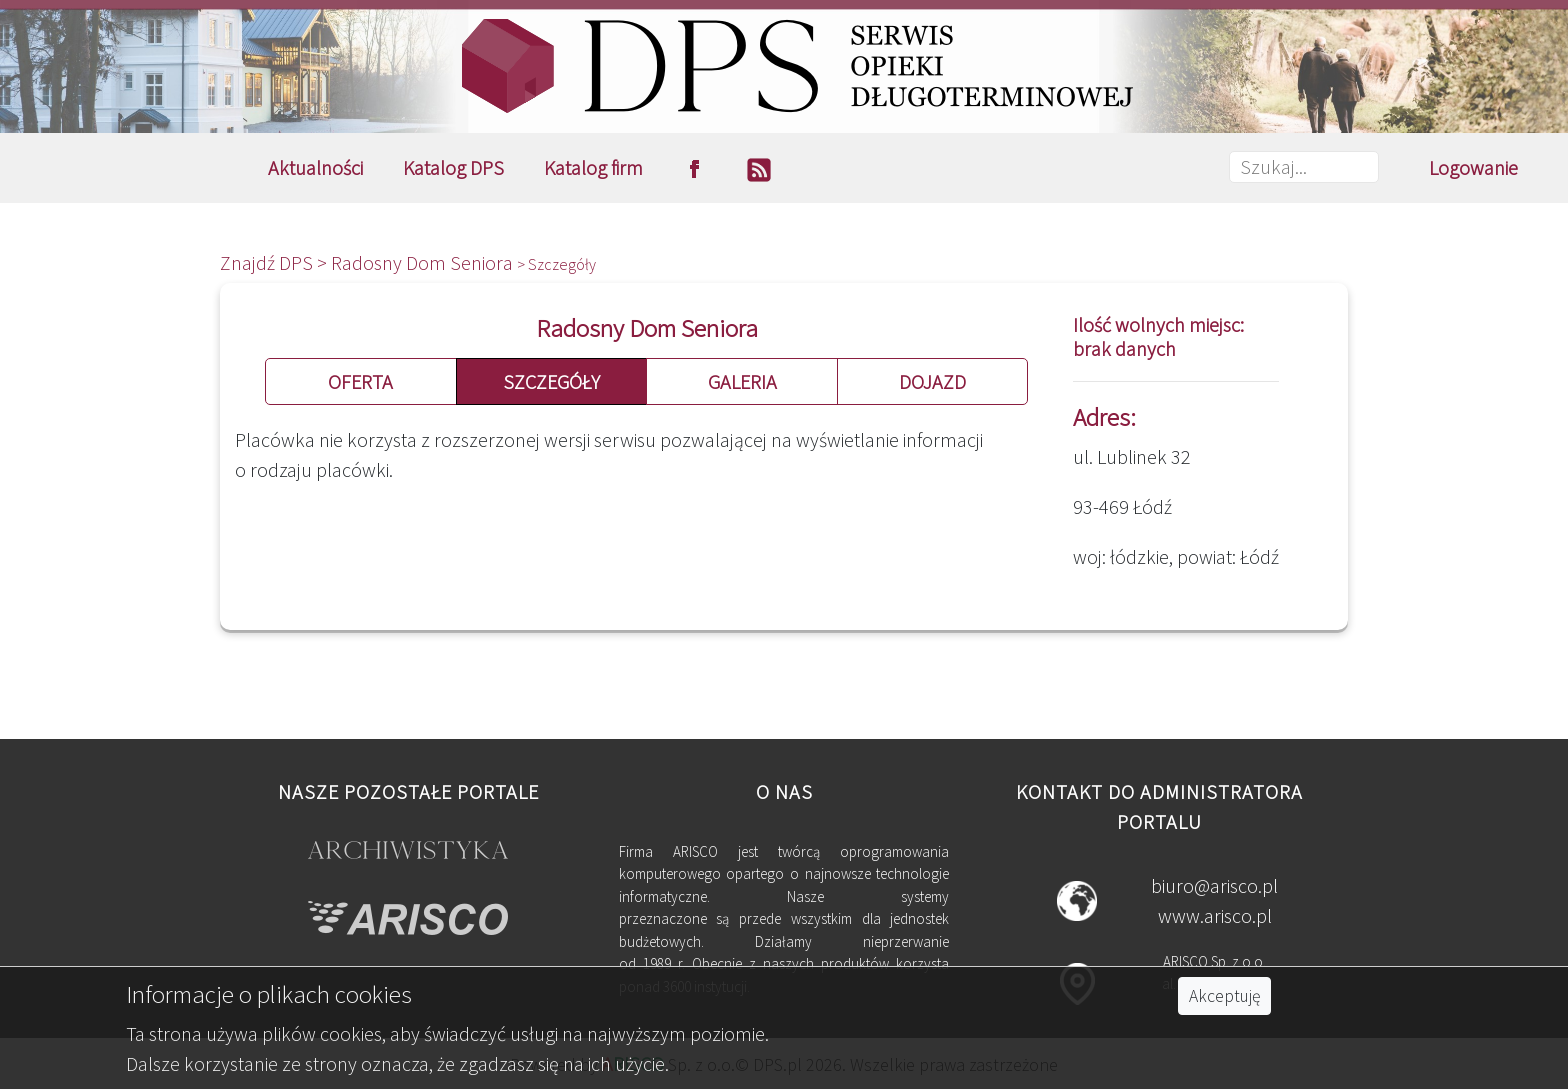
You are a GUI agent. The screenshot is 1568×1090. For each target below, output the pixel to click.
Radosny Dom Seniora (424, 262)
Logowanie (1473, 167)
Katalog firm (593, 167)
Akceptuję (1224, 996)
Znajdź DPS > (275, 262)
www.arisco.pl (1215, 915)
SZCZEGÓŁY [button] (551, 381)
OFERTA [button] (360, 381)
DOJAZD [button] (932, 381)
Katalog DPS (453, 167)
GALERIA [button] (742, 381)
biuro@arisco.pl (1214, 885)
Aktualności (315, 167)
